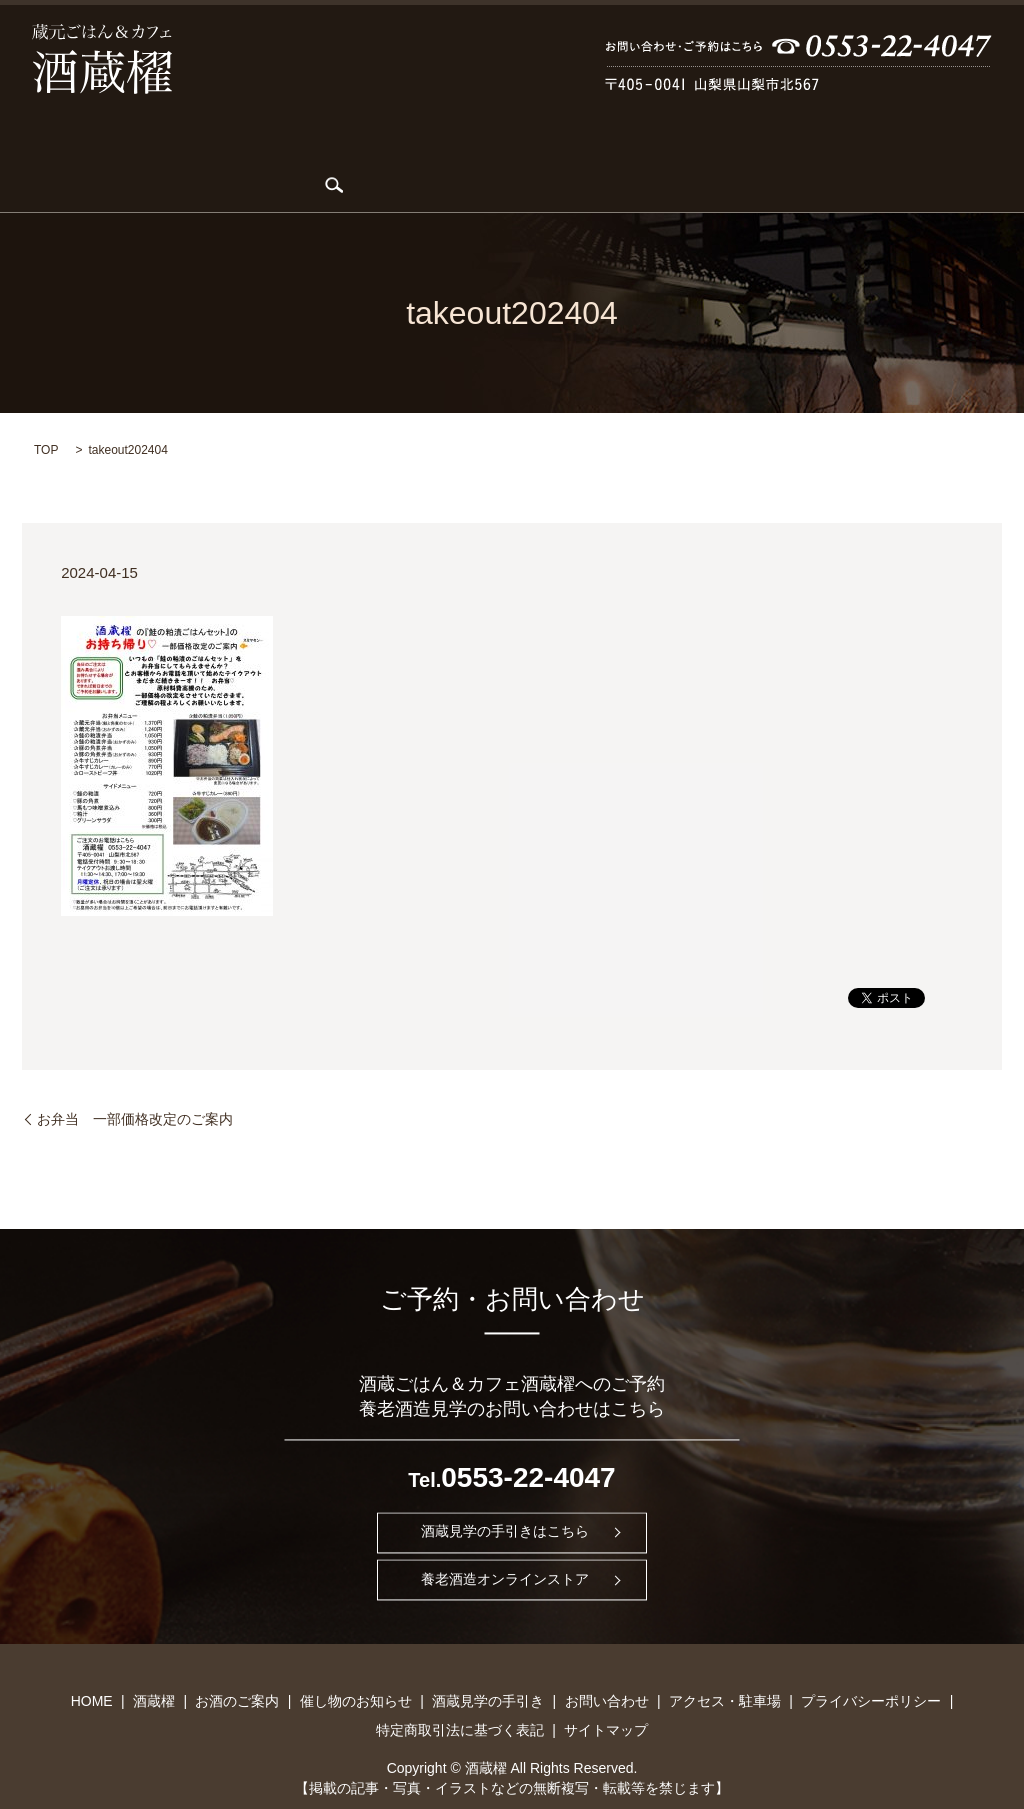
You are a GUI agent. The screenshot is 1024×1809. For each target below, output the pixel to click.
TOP (46, 418)
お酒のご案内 (362, 155)
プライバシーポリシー (871, 1669)
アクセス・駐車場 (902, 155)
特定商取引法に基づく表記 (460, 1698)
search (990, 155)
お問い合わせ (771, 155)
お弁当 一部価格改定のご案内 (135, 1087)
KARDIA (260, 155)
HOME (57, 155)
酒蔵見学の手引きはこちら (505, 1500)
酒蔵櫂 (132, 155)
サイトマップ (606, 1698)
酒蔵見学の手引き (639, 155)
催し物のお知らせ (494, 155)
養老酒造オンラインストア (505, 1548)
